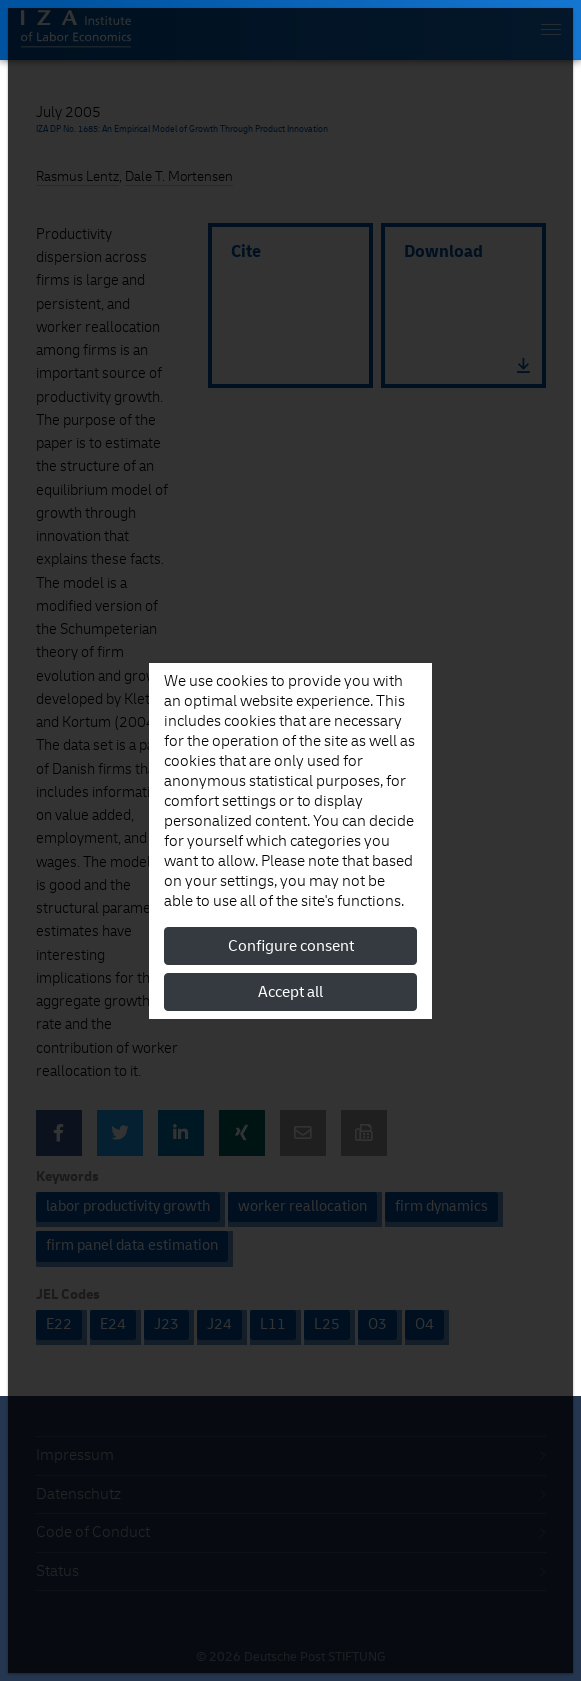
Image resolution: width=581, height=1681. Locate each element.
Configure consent (291, 946)
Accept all (290, 992)
